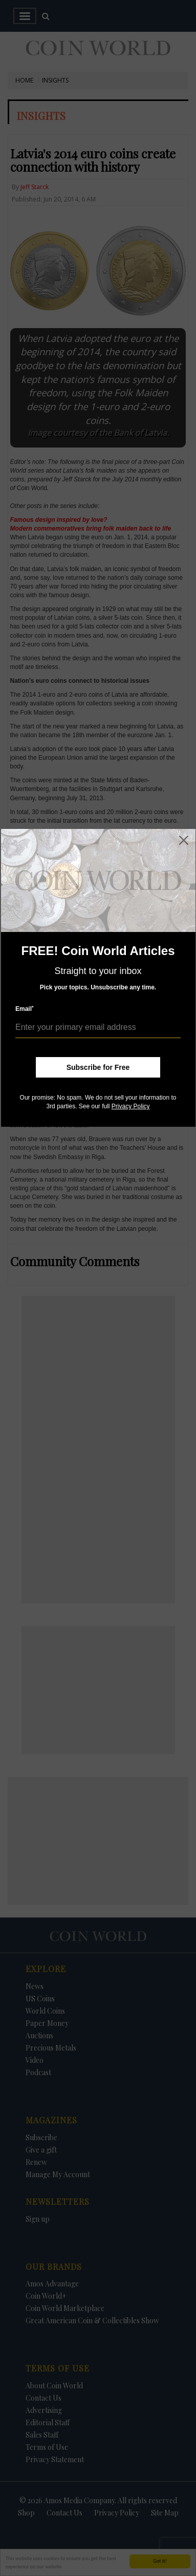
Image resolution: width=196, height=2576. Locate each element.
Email (24, 1008)
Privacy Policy (131, 1106)
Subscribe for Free (98, 1067)
